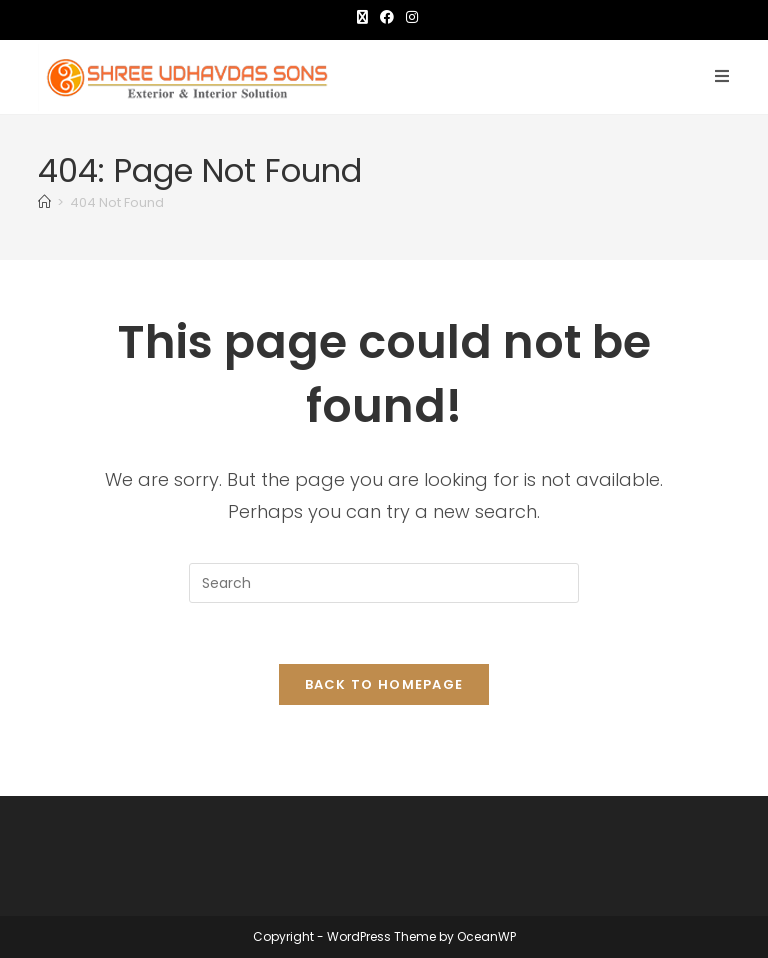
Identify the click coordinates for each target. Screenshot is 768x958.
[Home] (44, 202)
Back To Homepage (384, 684)
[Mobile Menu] (722, 76)
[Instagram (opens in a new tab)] (409, 17)
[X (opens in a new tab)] (362, 17)
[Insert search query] (384, 583)
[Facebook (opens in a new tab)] (387, 17)
